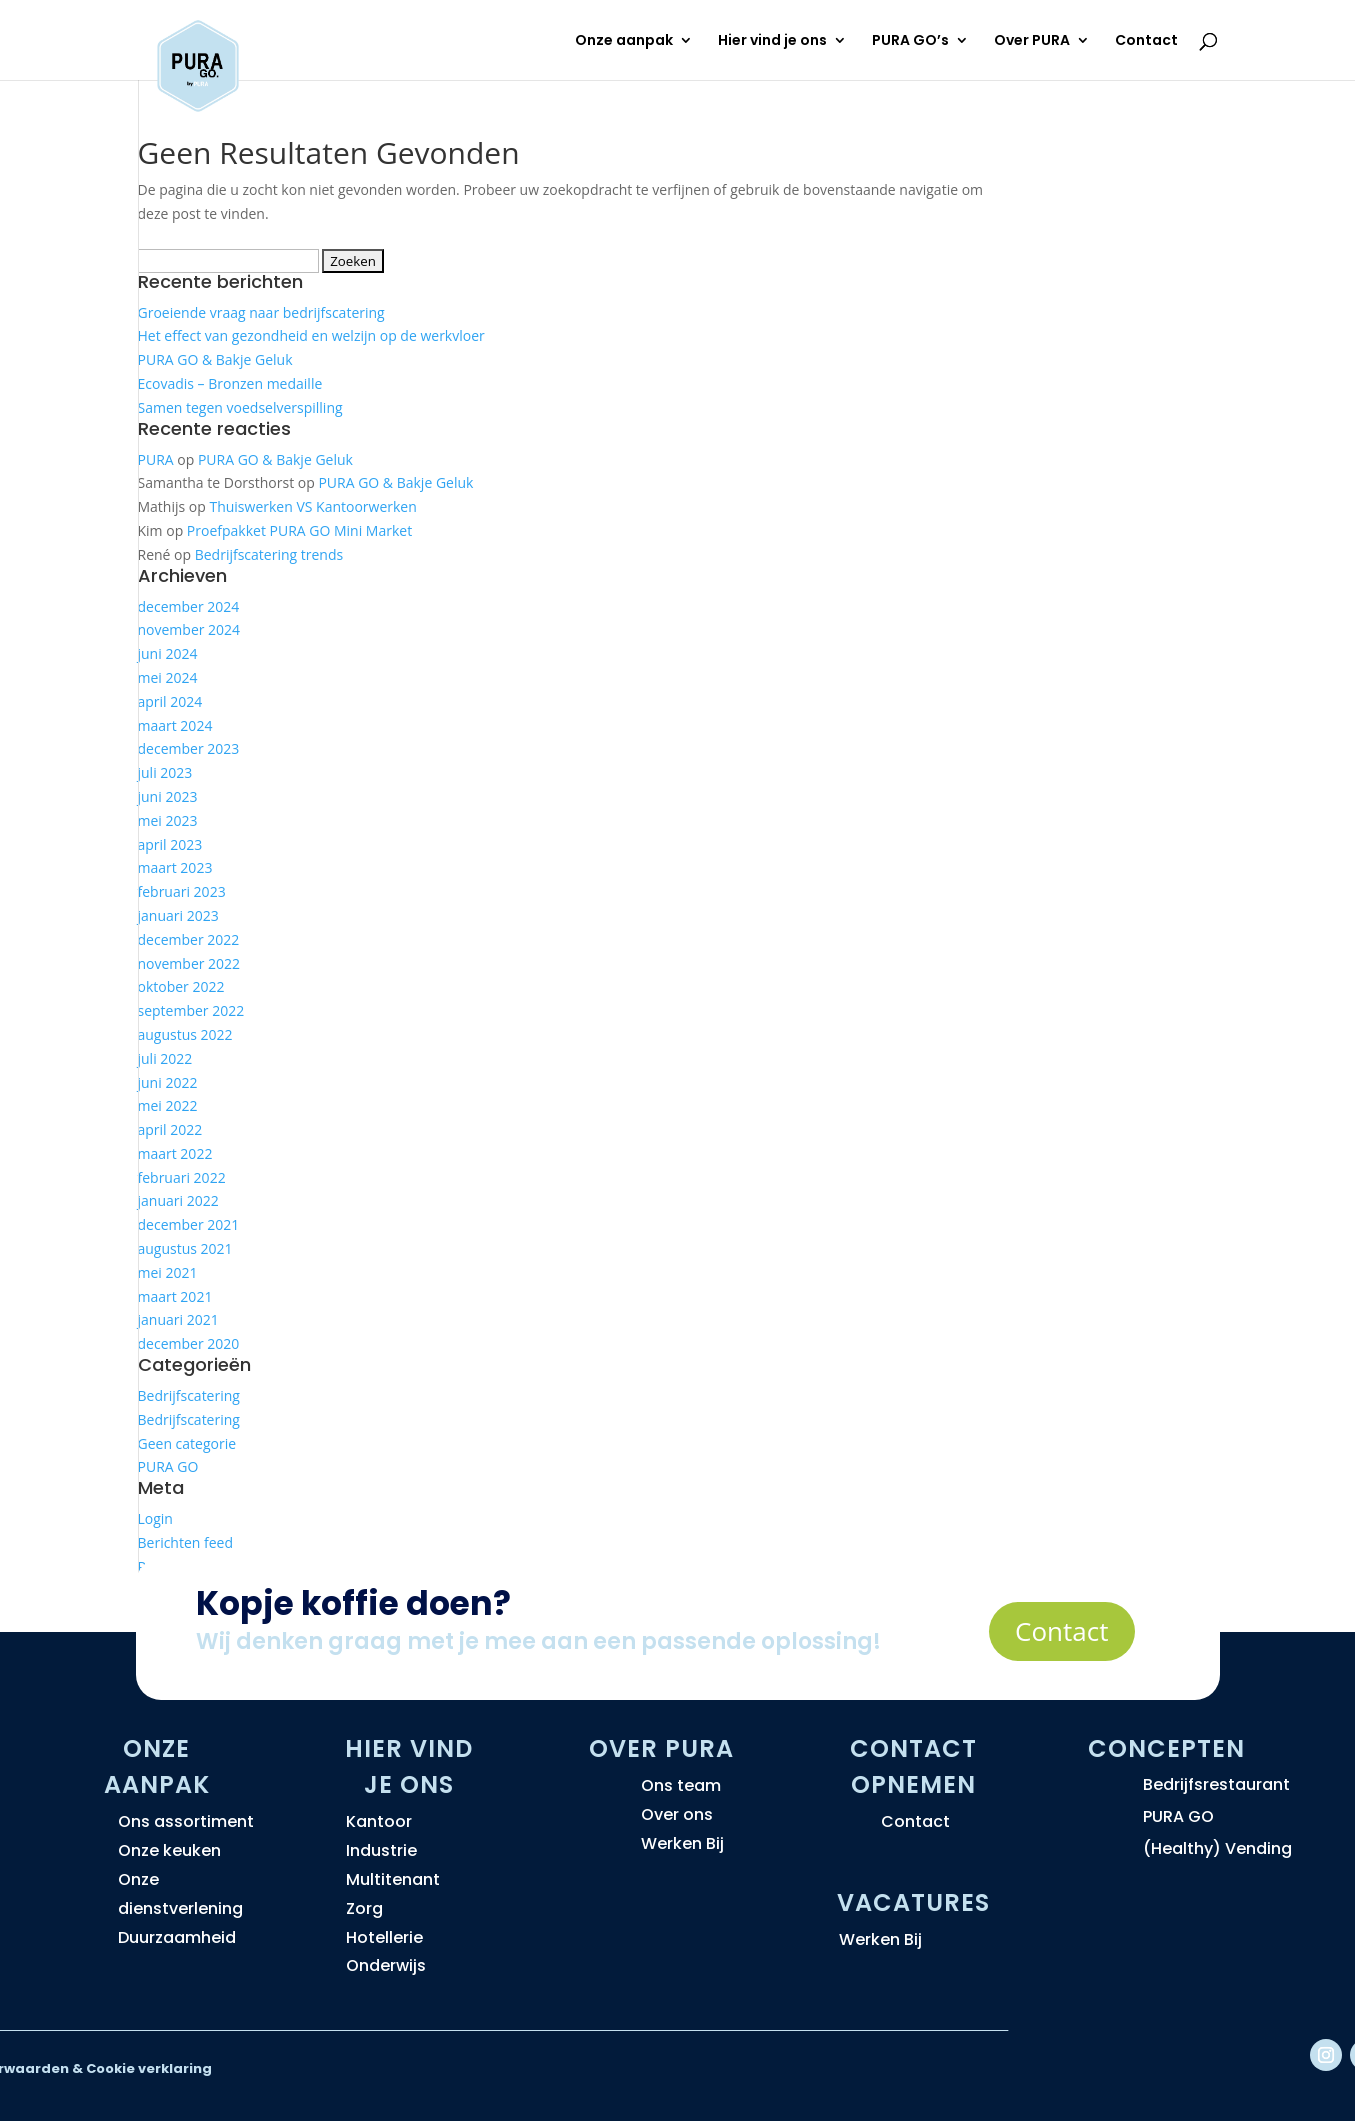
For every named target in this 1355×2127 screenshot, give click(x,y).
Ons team (681, 1785)
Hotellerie (384, 1937)
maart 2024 (175, 725)
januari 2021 (178, 1319)
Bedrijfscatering (189, 1395)
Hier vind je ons (772, 41)
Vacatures (913, 1902)
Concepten (1166, 1748)
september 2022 (191, 1010)
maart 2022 (175, 1153)
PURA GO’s (910, 41)
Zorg (364, 1908)
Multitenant (393, 1879)
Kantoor (379, 1821)
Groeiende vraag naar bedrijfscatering (261, 312)
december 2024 (189, 606)
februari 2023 (182, 891)
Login (155, 1518)
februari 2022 (182, 1177)
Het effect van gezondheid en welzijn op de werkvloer (311, 335)
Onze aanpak (624, 41)
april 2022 (170, 1129)
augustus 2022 (185, 1034)
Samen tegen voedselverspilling (240, 407)
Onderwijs (386, 1965)
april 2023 (170, 844)
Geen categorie (187, 1443)
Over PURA (1032, 41)
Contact (1146, 41)
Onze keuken (169, 1850)
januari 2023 (178, 915)
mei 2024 (168, 677)
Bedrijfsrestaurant (1216, 1784)
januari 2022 (178, 1200)
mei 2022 (168, 1105)
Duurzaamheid (177, 1937)
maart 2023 (175, 867)
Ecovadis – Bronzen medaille (230, 383)
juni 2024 (168, 653)
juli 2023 (165, 772)
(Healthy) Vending (1217, 1848)
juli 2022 (165, 1058)
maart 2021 (175, 1296)
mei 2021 (168, 1272)
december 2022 (189, 939)
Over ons (677, 1814)
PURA (156, 459)
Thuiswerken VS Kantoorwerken (312, 506)
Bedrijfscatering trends (269, 554)
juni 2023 (168, 796)
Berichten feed (186, 1542)
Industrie (381, 1850)
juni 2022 (168, 1082)
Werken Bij (682, 1843)
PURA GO (168, 1466)
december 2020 (189, 1343)
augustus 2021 (185, 1248)
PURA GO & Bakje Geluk (215, 359)
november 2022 (189, 963)
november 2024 (189, 629)
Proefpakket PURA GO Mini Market (299, 530)
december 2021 (189, 1224)
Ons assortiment (186, 1821)
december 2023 (189, 748)
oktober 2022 (181, 986)
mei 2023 (168, 820)
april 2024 (170, 701)
